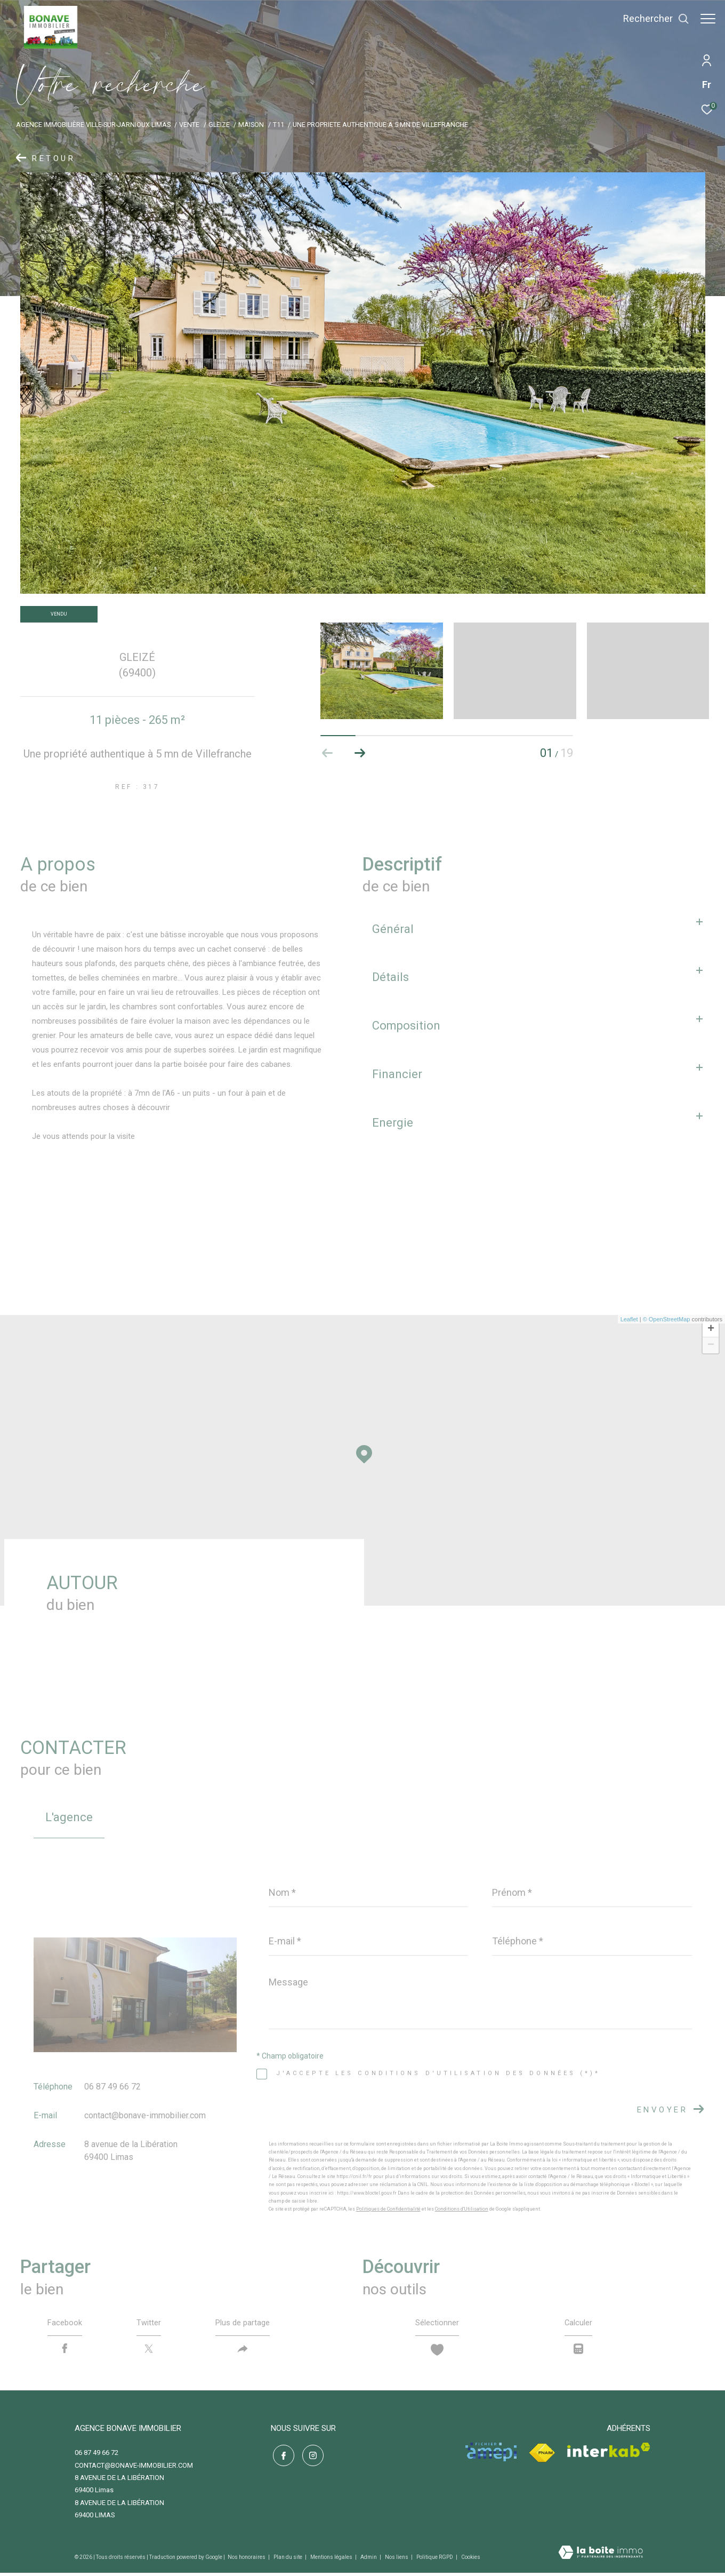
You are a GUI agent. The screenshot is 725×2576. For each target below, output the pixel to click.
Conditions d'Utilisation (461, 2209)
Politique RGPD (434, 2560)
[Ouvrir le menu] (708, 18)
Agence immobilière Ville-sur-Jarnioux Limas (93, 125)
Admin (369, 2560)
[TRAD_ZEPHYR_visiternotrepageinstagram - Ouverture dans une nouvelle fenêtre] (310, 2457)
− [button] (710, 1345)
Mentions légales (331, 2560)
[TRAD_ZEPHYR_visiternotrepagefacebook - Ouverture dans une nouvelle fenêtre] (281, 2457)
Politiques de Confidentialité (388, 2209)
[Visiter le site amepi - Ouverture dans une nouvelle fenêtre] (491, 2455)
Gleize (219, 125)
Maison (251, 125)
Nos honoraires (247, 2560)
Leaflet (629, 1319)
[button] (359, 753)
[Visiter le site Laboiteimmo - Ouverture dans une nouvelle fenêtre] (600, 2556)
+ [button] (710, 1329)
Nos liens (397, 2560)
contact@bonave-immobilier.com (145, 2115)
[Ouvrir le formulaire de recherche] (651, 19)
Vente (189, 125)
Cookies (470, 2560)
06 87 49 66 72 (112, 2086)
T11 (278, 125)
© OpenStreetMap (666, 1319)
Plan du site (288, 2560)
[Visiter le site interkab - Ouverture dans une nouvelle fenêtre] (608, 2453)
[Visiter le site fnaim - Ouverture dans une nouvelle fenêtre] (542, 2456)
